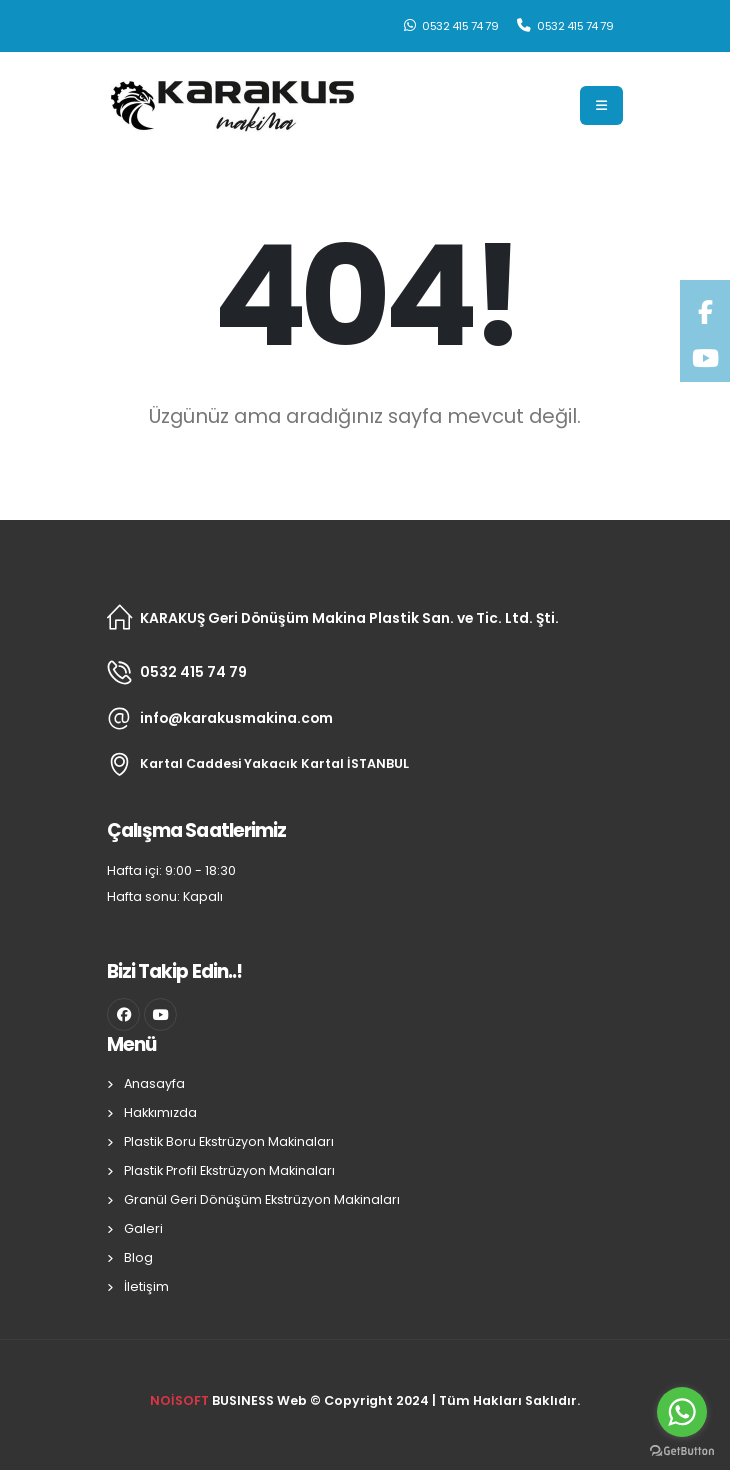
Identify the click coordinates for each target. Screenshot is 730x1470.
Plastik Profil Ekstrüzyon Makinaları (229, 1170)
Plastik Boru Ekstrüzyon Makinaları (229, 1141)
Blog (138, 1257)
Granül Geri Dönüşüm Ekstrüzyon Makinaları (262, 1199)
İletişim (146, 1286)
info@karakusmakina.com (236, 718)
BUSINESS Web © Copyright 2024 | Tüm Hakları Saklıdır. (365, 1400)
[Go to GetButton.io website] (682, 1450)
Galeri (143, 1228)
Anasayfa (154, 1083)
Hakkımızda (160, 1112)
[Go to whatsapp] (682, 1412)
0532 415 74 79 (451, 26)
